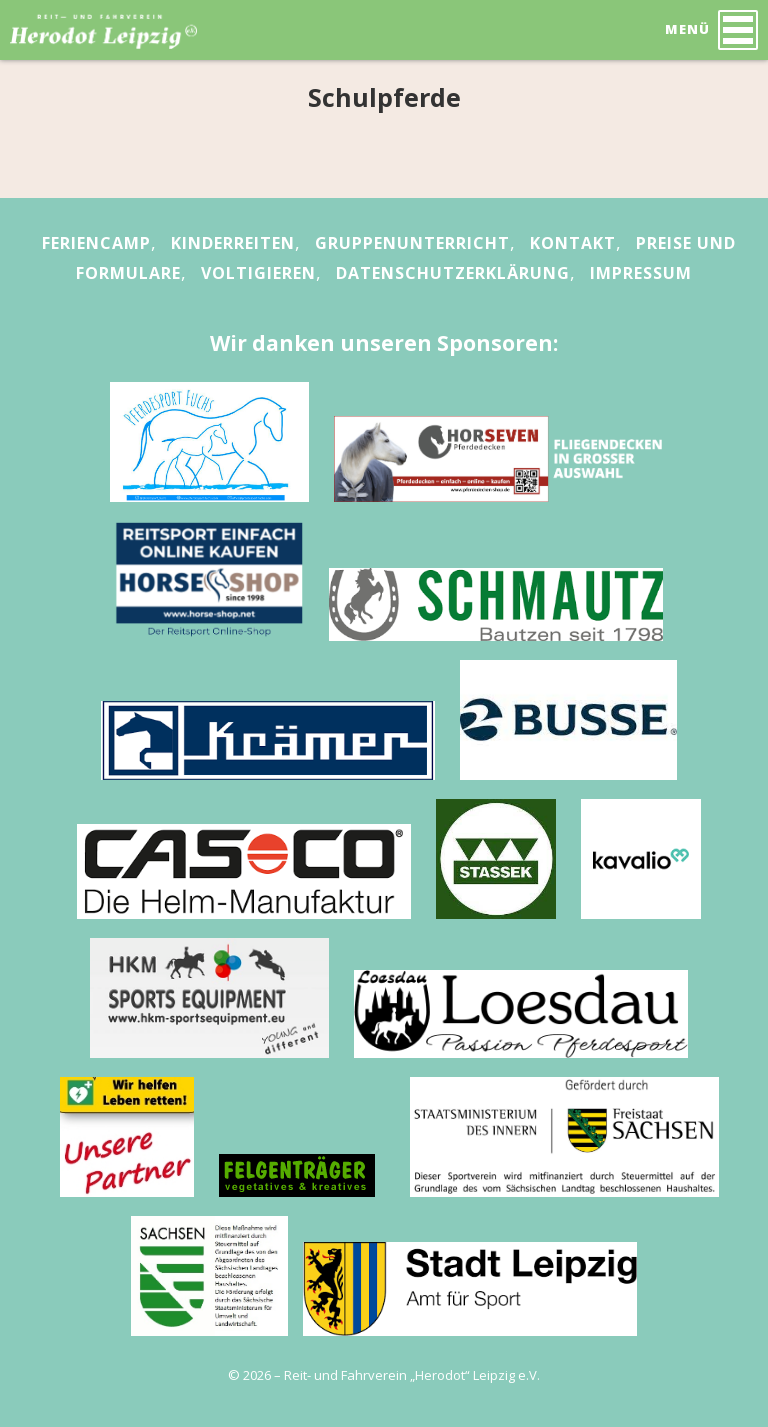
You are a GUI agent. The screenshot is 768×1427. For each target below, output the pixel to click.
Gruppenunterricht (412, 243)
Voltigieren (258, 273)
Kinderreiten (233, 243)
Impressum (641, 273)
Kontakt (573, 243)
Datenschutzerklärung (453, 273)
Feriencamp (96, 243)
